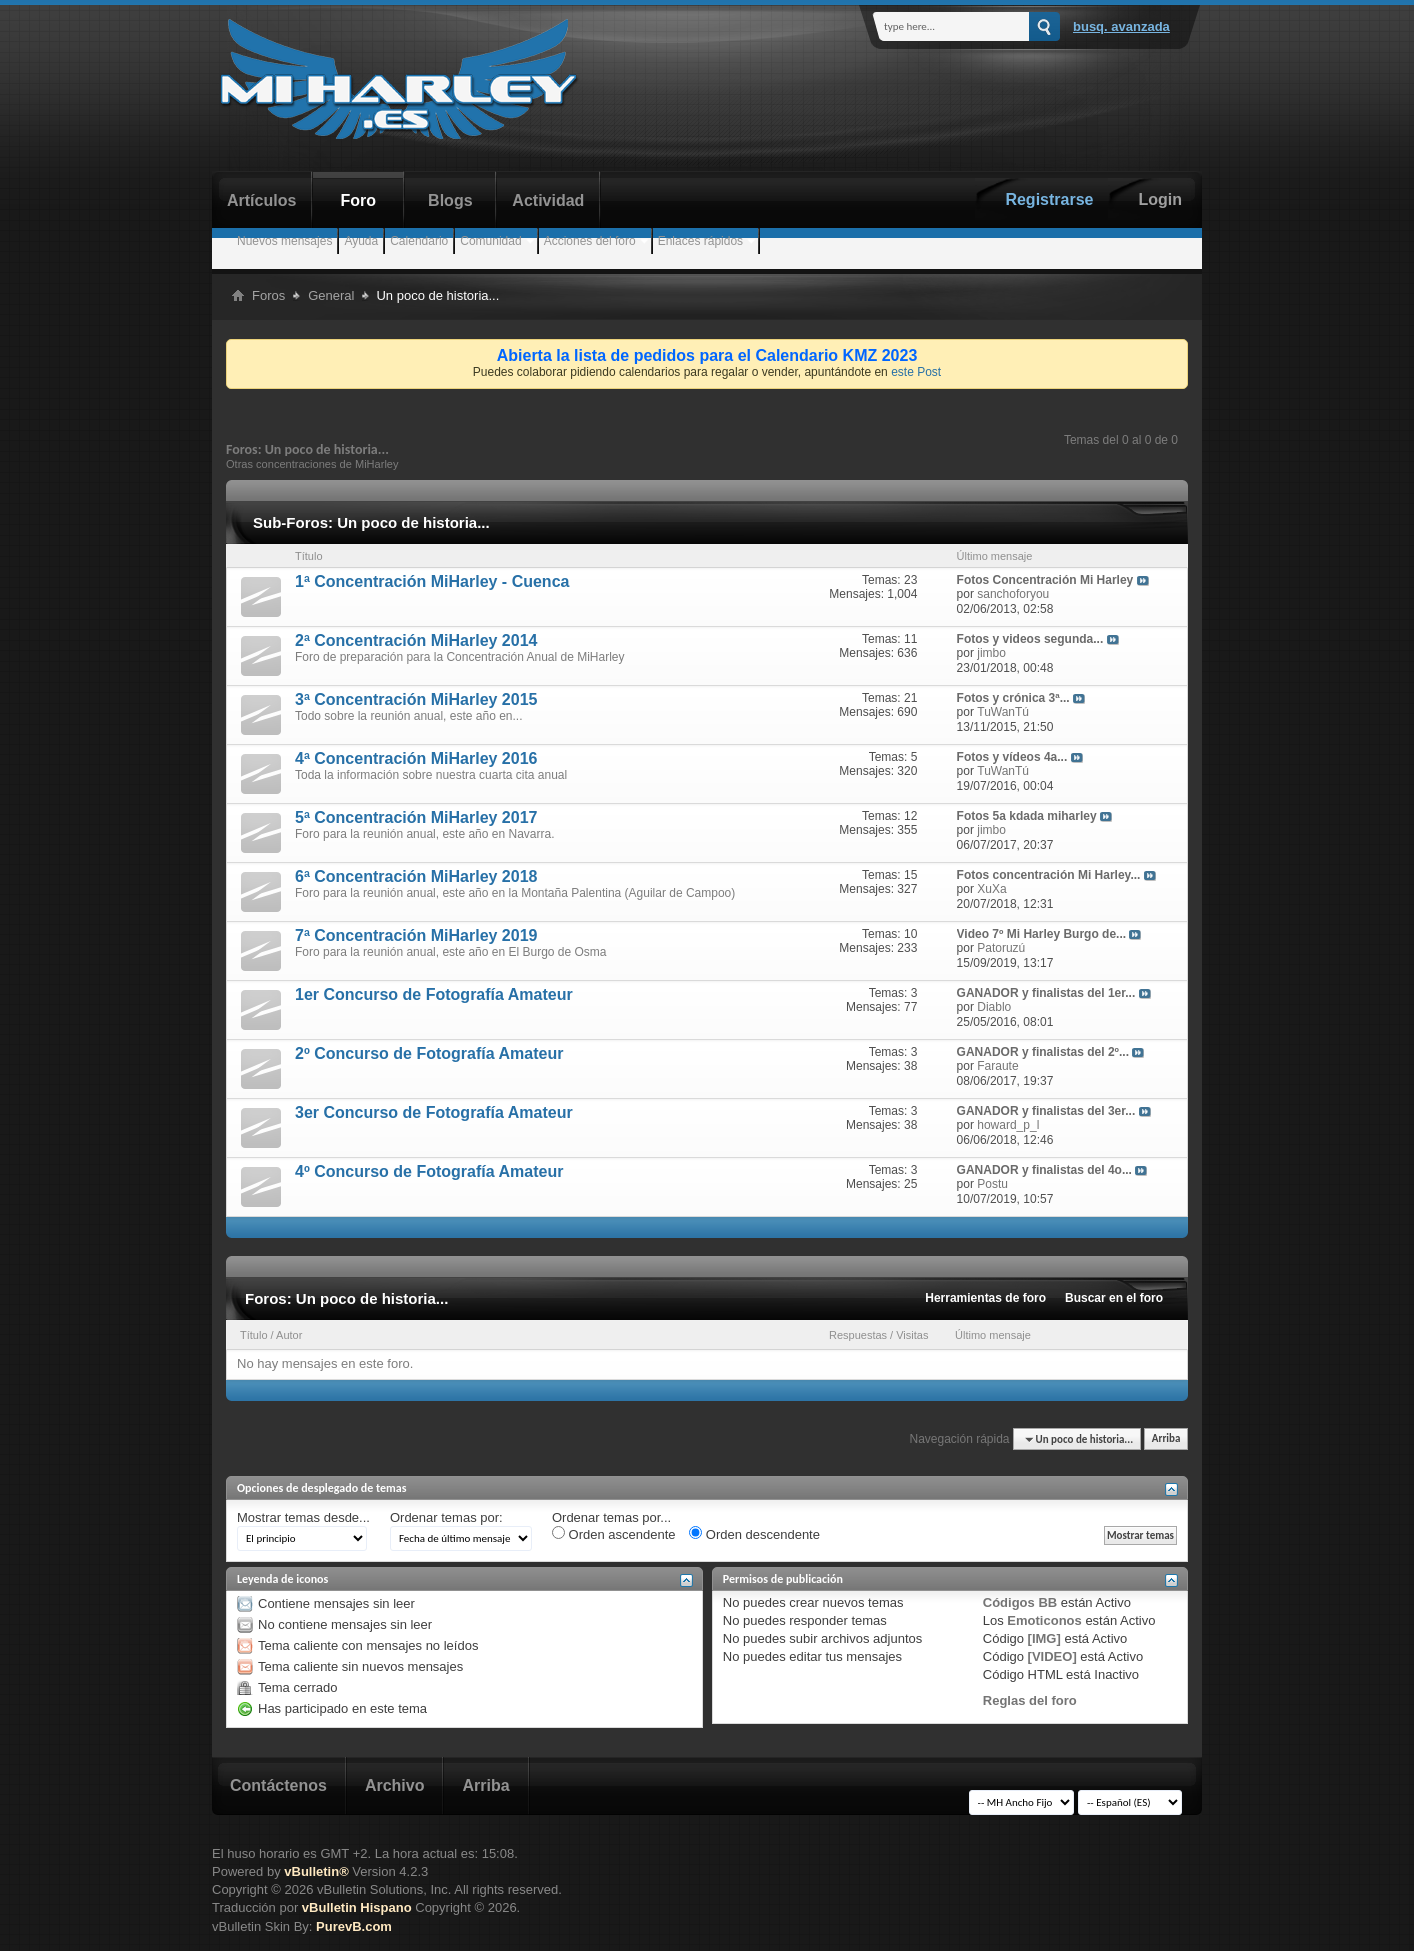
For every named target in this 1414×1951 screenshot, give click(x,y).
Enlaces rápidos (700, 241)
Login (1160, 199)
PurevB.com (354, 1926)
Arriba (1166, 1439)
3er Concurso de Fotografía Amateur (434, 1112)
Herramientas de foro (985, 1298)
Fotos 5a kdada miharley (1027, 816)
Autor (289, 1335)
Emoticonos (1044, 1620)
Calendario (419, 241)
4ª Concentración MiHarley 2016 (416, 758)
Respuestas (858, 1335)
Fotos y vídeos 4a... (1012, 757)
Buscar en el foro (1114, 1298)
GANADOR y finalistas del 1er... (1046, 993)
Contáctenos (278, 1785)
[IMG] (1044, 1638)
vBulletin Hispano (357, 1907)
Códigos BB (1020, 1602)
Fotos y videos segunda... (1030, 639)
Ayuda (361, 241)
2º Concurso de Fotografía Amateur (429, 1053)
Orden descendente (754, 1534)
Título (254, 1335)
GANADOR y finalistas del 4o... (1044, 1170)
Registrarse (1049, 199)
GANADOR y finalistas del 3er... (1046, 1111)
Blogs (450, 200)
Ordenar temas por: (446, 1517)
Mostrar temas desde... (303, 1517)
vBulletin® (316, 1871)
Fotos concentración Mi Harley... (1049, 875)
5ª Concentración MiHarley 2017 (416, 817)
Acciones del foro (590, 241)
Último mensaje (993, 1335)
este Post (916, 372)
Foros (268, 295)
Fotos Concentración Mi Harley (1045, 580)
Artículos (261, 200)
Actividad (548, 200)
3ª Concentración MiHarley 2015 (416, 699)
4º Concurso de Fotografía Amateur (429, 1171)
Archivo (395, 1785)
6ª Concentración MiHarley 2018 (416, 876)
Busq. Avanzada (1121, 26)
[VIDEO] (1052, 1656)
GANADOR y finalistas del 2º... (1043, 1052)
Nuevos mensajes (284, 241)
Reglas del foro (1030, 1700)
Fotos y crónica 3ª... (1013, 698)
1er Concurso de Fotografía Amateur (434, 994)
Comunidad (490, 241)
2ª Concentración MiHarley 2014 (416, 640)
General (331, 295)
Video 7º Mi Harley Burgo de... (1042, 934)
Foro (359, 200)
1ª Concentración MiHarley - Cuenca (432, 581)
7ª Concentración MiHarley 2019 (416, 935)
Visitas (912, 1335)
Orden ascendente (614, 1534)
